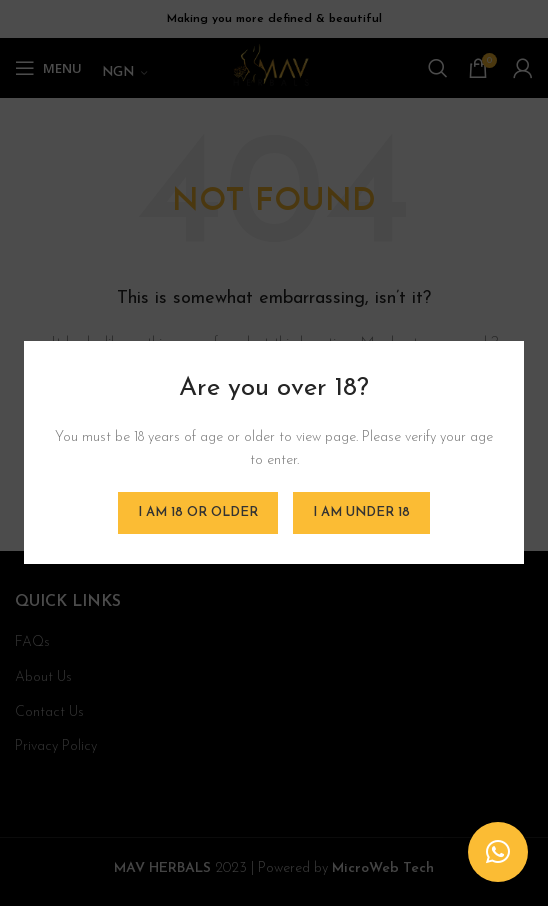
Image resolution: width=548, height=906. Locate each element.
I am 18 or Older (198, 513)
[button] (498, 852)
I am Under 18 (361, 513)
